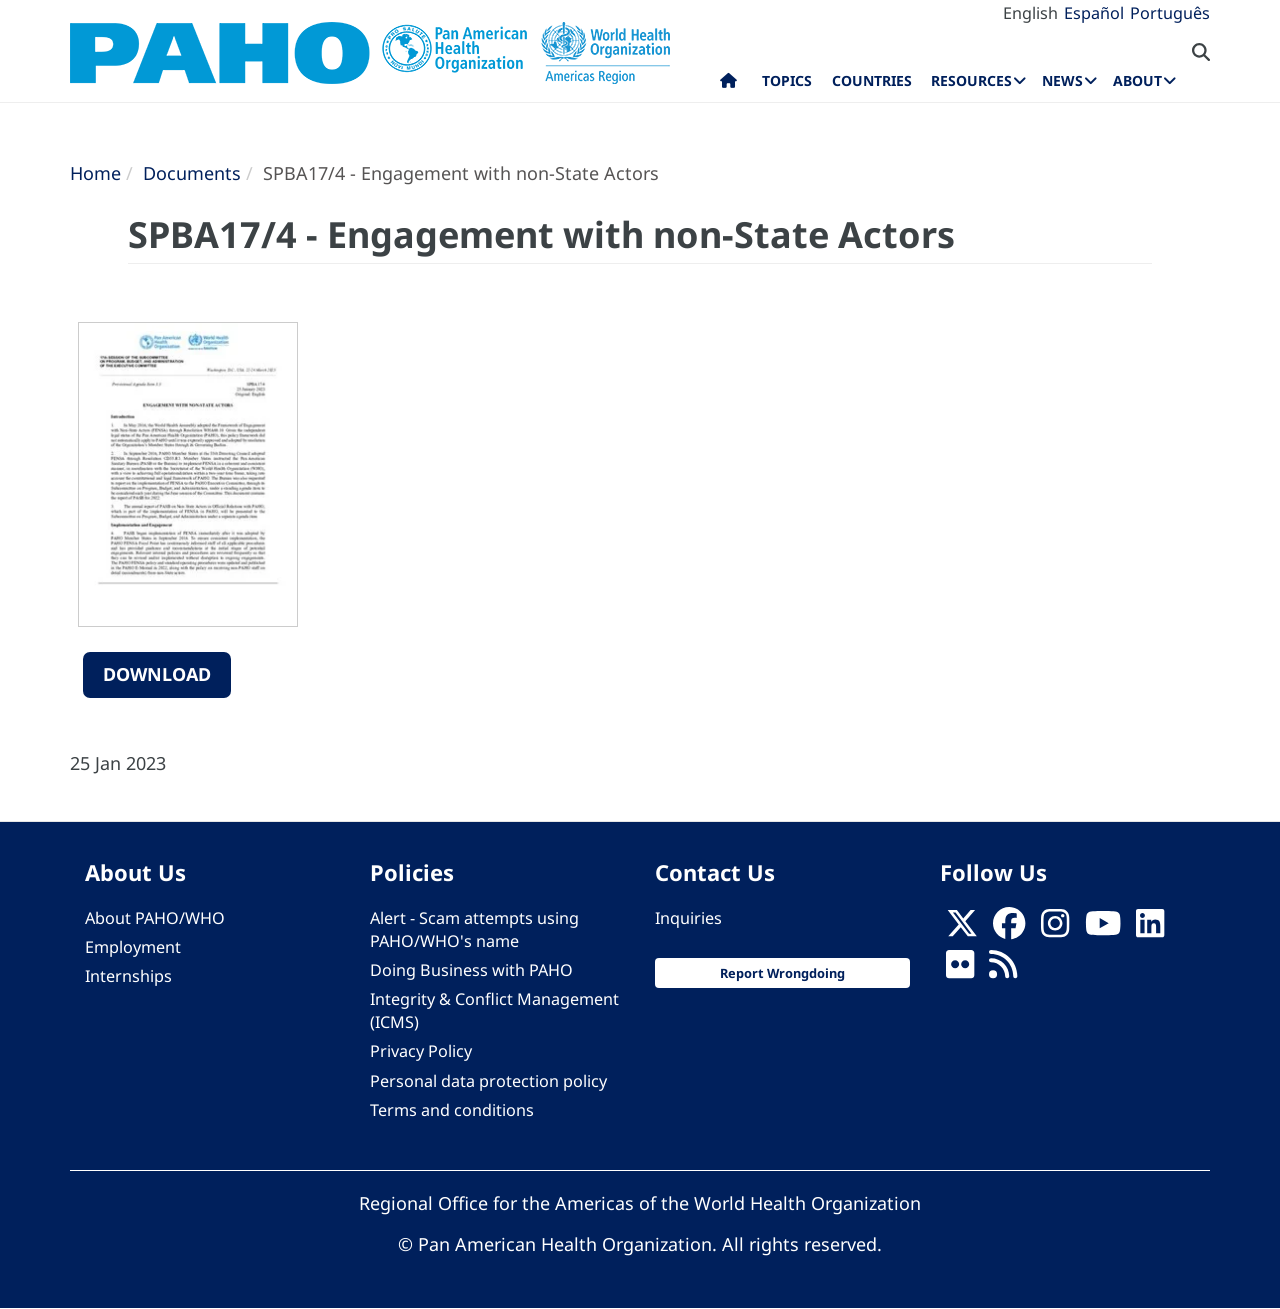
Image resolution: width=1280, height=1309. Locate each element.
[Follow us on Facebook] (1009, 929)
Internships (128, 976)
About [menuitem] (1137, 80)
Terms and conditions (452, 1110)
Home (95, 173)
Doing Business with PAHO (471, 970)
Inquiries (688, 918)
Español (1094, 13)
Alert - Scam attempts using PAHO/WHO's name (474, 929)
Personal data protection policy (488, 1081)
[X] (962, 929)
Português (1170, 13)
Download (157, 674)
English (1030, 13)
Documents (192, 173)
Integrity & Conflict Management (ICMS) (494, 1010)
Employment (133, 947)
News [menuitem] (1062, 80)
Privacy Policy (421, 1051)
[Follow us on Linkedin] (1150, 929)
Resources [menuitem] (971, 80)
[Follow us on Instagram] (1055, 929)
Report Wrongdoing (782, 973)
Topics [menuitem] (787, 80)
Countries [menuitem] (872, 80)
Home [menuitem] (728, 85)
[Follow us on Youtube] (1103, 929)
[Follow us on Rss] (1003, 970)
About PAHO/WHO (155, 918)
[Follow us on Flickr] (960, 970)
